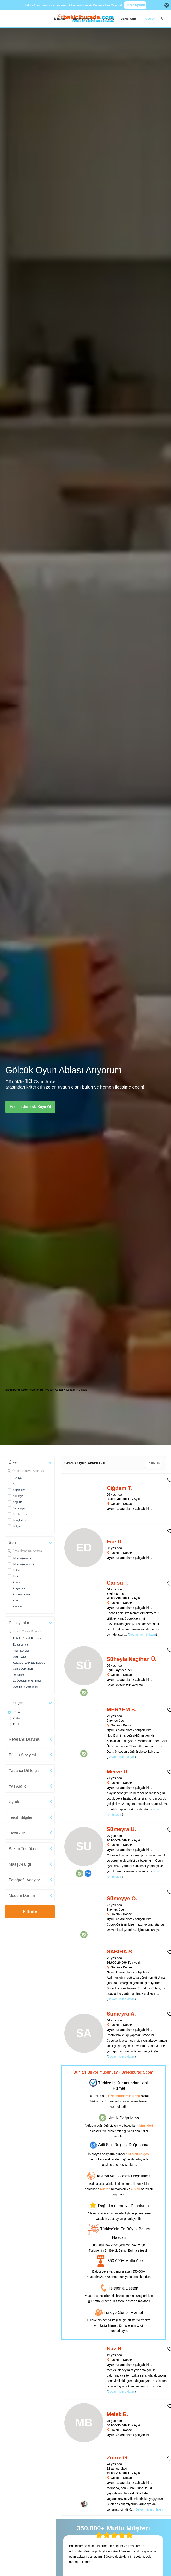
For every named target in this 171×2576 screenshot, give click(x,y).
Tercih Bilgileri (21, 1817)
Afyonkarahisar (22, 1594)
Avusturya (19, 1508)
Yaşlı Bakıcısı (21, 1650)
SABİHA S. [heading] (120, 1952)
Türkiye (17, 1478)
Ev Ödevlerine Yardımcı (27, 1680)
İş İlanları (60, 18)
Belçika (17, 1526)
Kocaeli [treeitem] (71, 1389)
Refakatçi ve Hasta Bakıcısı (29, 1662)
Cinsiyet (16, 1703)
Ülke (13, 1462)
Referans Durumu (24, 1739)
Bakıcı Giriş (129, 18)
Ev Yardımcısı (21, 1644)
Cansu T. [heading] (118, 1583)
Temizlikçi (18, 1674)
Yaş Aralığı (18, 1786)
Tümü (16, 1712)
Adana (17, 1582)
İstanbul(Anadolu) (23, 1564)
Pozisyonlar (19, 1622)
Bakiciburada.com (16, 1389)
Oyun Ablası (20, 1656)
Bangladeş (19, 1520)
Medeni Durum (22, 1895)
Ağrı (15, 1600)
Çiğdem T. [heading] (119, 1488)
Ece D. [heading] (115, 1542)
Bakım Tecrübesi (23, 1848)
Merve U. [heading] (118, 1772)
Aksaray (17, 1606)
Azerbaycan (20, 1514)
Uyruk (14, 1802)
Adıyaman (19, 1588)
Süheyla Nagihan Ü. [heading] (132, 1659)
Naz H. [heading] (115, 2349)
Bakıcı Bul (37, 1389)
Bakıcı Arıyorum (84, 18)
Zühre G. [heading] (118, 2458)
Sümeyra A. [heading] (121, 2014)
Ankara (17, 1570)
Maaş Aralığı (20, 1864)
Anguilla (17, 1502)
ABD (15, 1484)
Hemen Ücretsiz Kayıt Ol (30, 1107)
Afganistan (19, 1490)
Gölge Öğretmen (23, 1668)
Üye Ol (150, 18)
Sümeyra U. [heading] (121, 1829)
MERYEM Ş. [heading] (121, 1709)
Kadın (16, 1718)
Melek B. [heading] (117, 2414)
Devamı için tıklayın (142, 1634)
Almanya (18, 1496)
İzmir (16, 1576)
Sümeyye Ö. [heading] (122, 1898)
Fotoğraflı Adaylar (24, 1880)
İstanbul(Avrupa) (23, 1558)
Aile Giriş (108, 18)
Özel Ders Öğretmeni (25, 1686)
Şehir (13, 1542)
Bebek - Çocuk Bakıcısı (27, 1638)
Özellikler (17, 1833)
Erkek (16, 1724)
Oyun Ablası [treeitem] (55, 1389)
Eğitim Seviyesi (22, 1755)
